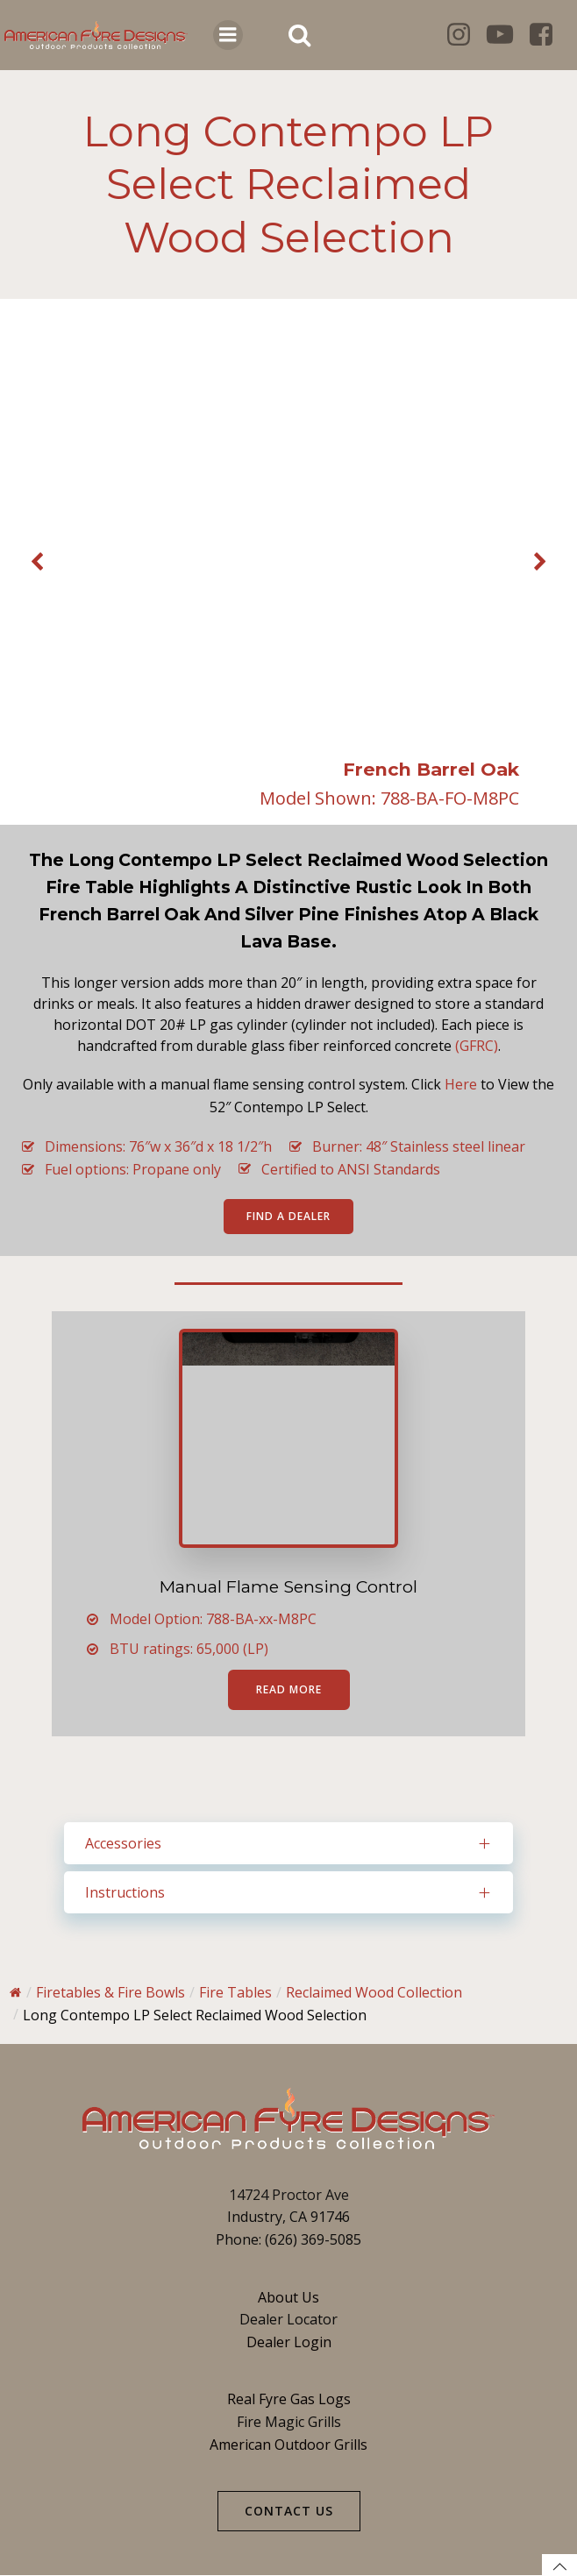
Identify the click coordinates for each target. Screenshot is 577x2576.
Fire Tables (235, 1992)
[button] (36, 562)
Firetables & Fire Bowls (110, 1992)
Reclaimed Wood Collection (374, 1992)
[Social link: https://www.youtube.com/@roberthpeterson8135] (506, 35)
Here (461, 1084)
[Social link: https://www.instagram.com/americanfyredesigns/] (465, 35)
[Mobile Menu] (228, 35)
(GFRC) (476, 1045)
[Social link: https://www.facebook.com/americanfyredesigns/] (547, 35)
